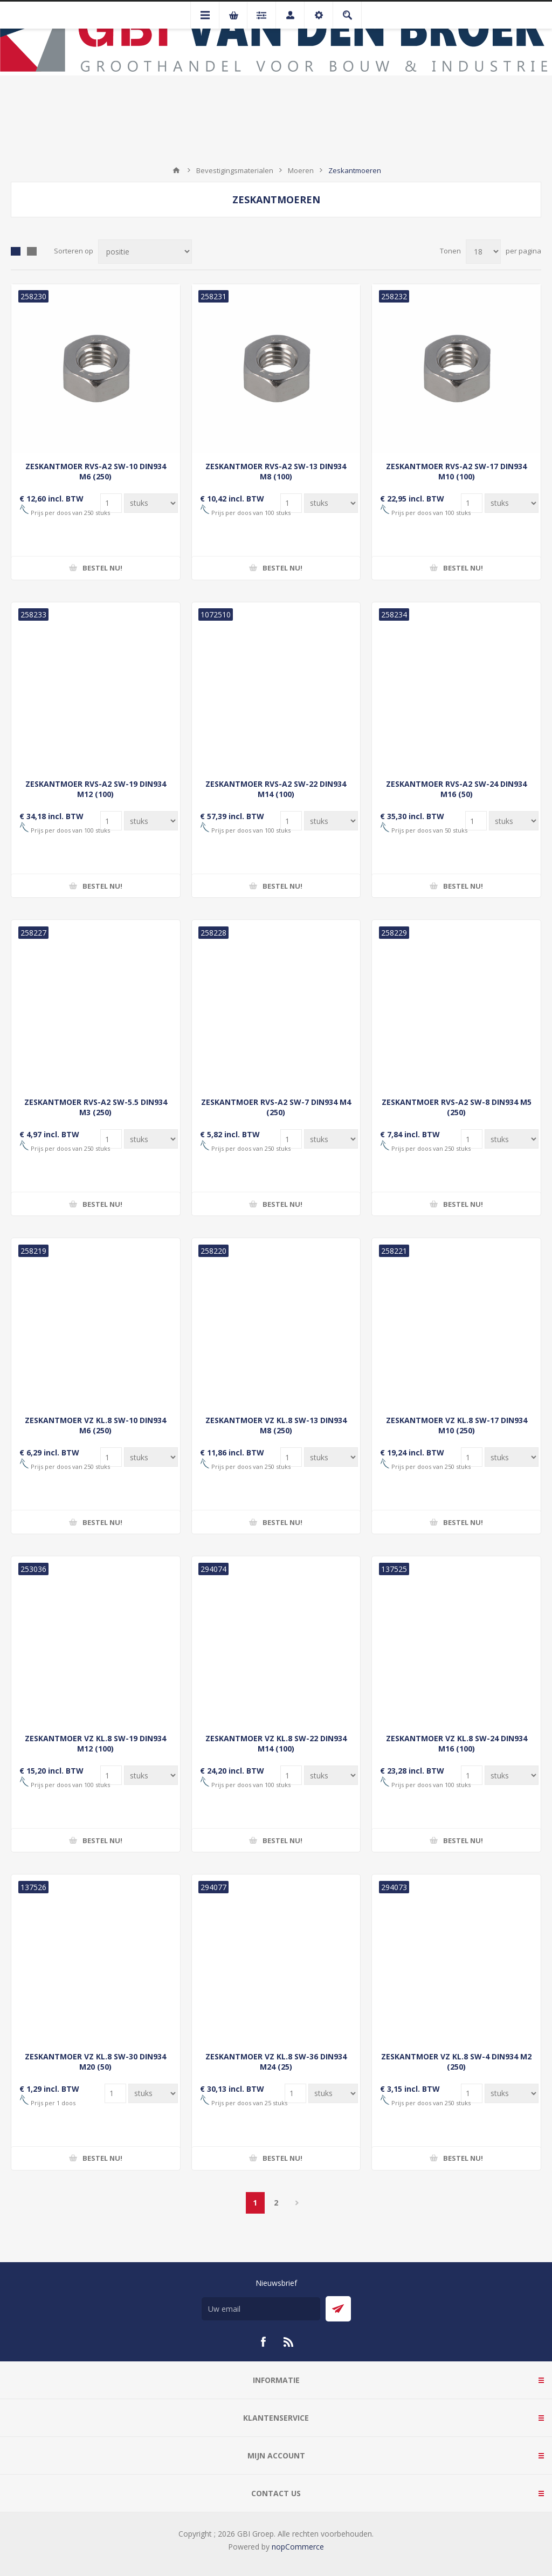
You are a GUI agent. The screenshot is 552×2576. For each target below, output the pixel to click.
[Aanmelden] (261, 2308)
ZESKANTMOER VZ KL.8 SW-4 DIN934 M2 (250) (456, 2061)
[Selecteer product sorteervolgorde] (145, 251)
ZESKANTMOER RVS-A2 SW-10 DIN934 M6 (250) (95, 471)
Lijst (32, 251)
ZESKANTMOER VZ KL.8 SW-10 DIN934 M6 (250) (95, 1425)
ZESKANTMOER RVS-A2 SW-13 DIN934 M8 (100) (275, 471)
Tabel (15, 251)
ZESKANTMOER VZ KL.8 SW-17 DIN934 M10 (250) (456, 1425)
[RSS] (289, 2342)
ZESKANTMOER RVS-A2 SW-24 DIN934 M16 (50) (456, 789)
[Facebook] (263, 2342)
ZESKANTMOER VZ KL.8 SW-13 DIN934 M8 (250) (276, 1425)
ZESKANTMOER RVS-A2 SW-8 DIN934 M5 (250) (457, 1107)
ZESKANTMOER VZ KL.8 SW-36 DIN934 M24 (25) (276, 2061)
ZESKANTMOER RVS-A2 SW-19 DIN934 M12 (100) (95, 789)
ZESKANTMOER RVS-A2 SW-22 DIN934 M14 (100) (275, 789)
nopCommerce (298, 2546)
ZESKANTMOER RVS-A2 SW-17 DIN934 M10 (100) (456, 471)
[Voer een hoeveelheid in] (111, 503)
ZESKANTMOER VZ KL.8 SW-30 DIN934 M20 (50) (95, 2061)
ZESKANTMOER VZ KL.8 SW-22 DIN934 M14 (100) (276, 1743)
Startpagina (176, 170)
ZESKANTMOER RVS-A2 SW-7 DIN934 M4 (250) (276, 1107)
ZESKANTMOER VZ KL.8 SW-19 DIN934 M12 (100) (95, 1743)
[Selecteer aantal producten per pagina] (483, 251)
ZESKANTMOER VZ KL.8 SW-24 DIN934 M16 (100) (456, 1743)
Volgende (297, 2203)
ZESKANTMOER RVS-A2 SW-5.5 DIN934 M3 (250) (95, 1107)
